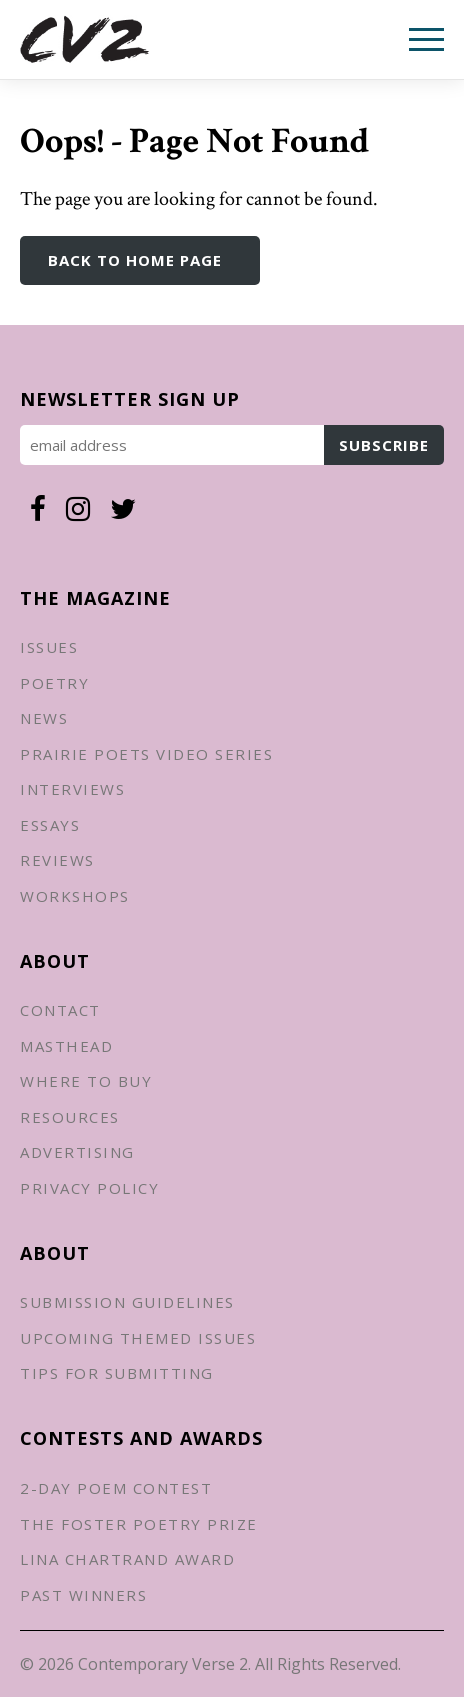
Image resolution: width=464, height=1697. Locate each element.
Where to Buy (86, 1081)
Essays (50, 825)
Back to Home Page (135, 260)
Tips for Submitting (117, 1373)
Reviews (57, 860)
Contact (60, 1010)
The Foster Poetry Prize (139, 1524)
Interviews (72, 789)
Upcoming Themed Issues (138, 1338)
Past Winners (83, 1595)
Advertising (77, 1152)
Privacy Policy (89, 1188)
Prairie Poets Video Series (146, 754)
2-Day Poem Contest (116, 1488)
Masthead (66, 1046)
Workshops (75, 896)
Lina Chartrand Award (127, 1559)
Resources (70, 1117)
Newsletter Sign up (130, 399)
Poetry (54, 683)
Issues (49, 647)
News (44, 718)
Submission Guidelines (127, 1302)
